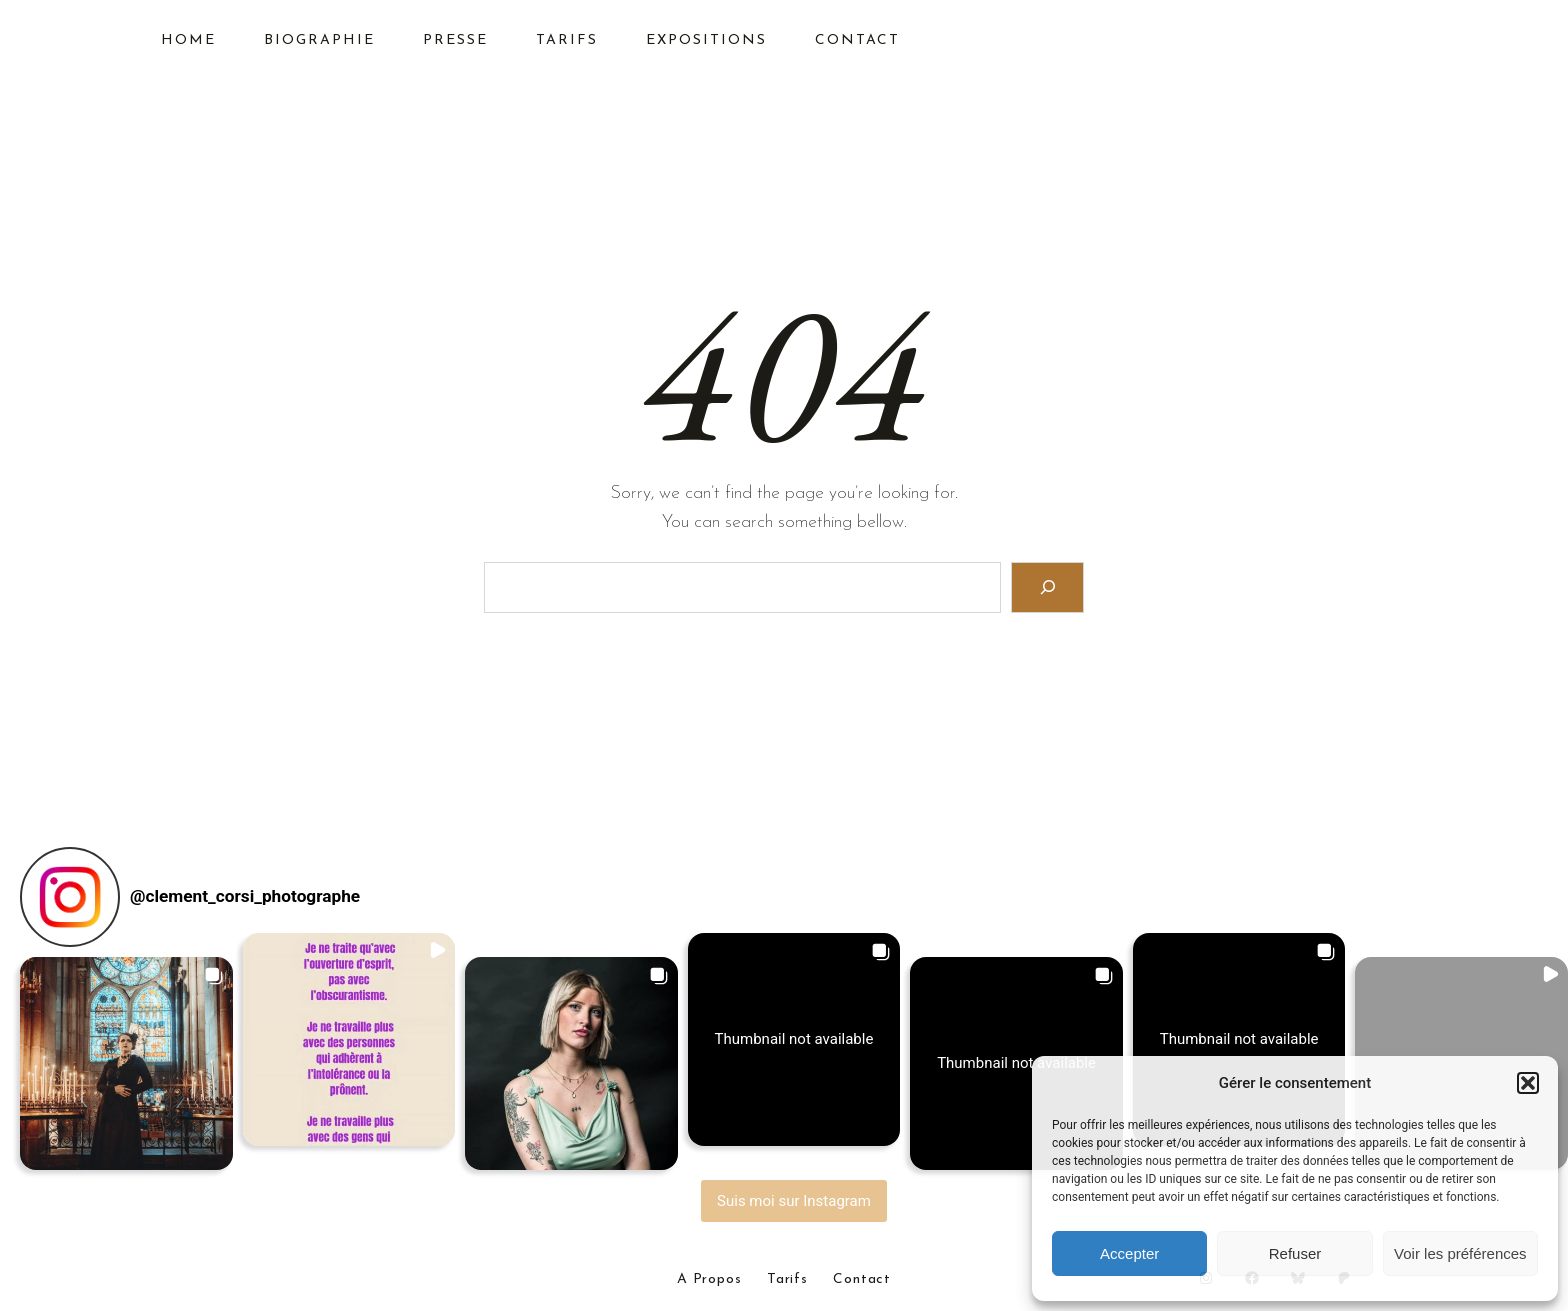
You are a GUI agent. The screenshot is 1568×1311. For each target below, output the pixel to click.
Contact (862, 1280)
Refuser (1295, 1253)
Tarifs (787, 1280)
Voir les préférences (1460, 1253)
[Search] (1047, 587)
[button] (1528, 1083)
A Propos (709, 1280)
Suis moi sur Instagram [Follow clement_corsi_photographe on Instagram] (794, 1201)
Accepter (1129, 1253)
